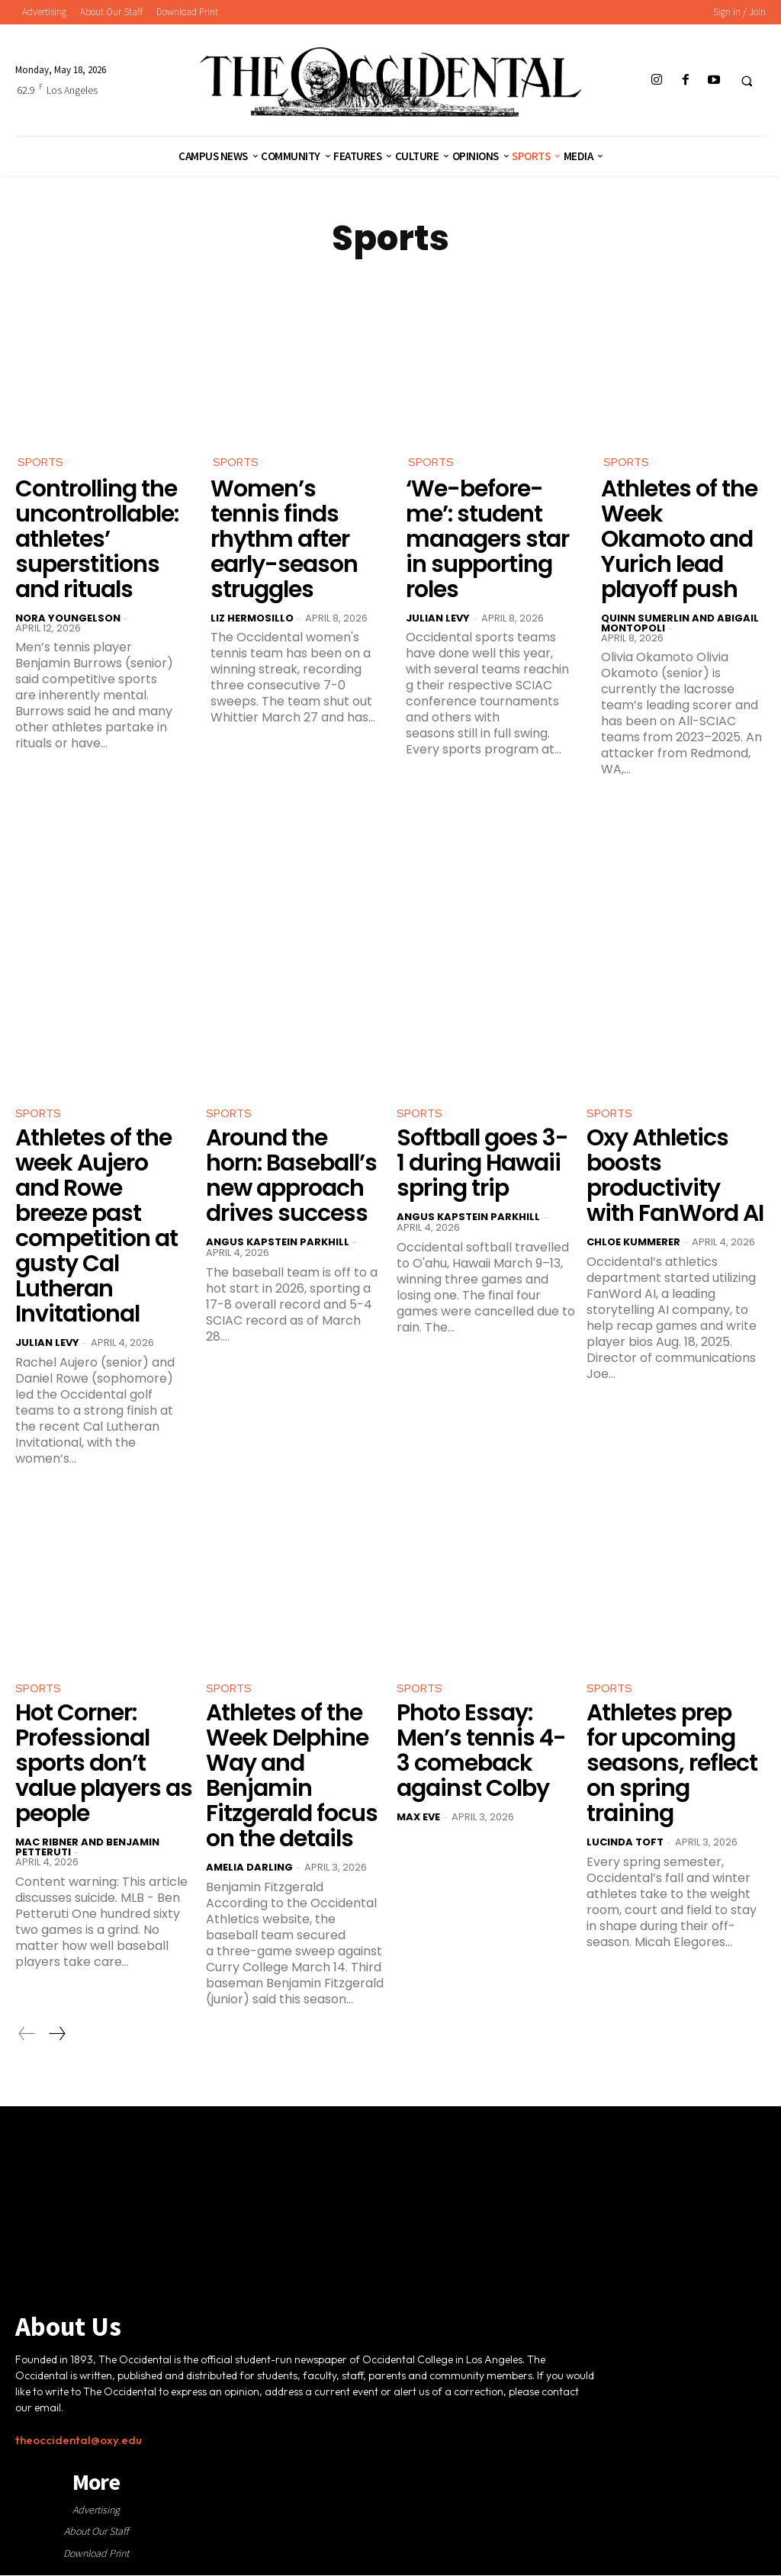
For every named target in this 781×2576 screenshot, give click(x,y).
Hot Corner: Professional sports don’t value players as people (103, 1770)
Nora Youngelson (68, 620)
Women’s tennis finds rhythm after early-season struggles (284, 541)
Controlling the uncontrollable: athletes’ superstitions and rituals (96, 541)
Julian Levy (438, 620)
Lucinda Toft (625, 1849)
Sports (42, 463)
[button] (747, 81)
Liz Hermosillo (252, 620)
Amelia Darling (249, 1874)
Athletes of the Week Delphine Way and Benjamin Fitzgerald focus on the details (292, 1782)
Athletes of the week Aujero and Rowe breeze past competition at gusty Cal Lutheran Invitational (96, 1230)
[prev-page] (27, 2040)
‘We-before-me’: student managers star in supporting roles (487, 541)
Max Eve (418, 1823)
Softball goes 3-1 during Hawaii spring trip (482, 1167)
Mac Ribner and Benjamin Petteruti (87, 1854)
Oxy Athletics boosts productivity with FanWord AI (675, 1179)
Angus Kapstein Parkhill (277, 1245)
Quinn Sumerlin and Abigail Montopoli (680, 625)
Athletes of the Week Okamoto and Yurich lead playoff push (679, 541)
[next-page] (56, 2040)
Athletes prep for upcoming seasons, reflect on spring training (672, 1770)
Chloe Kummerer (633, 1245)
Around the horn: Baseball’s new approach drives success (291, 1179)
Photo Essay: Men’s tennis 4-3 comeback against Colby (481, 1757)
